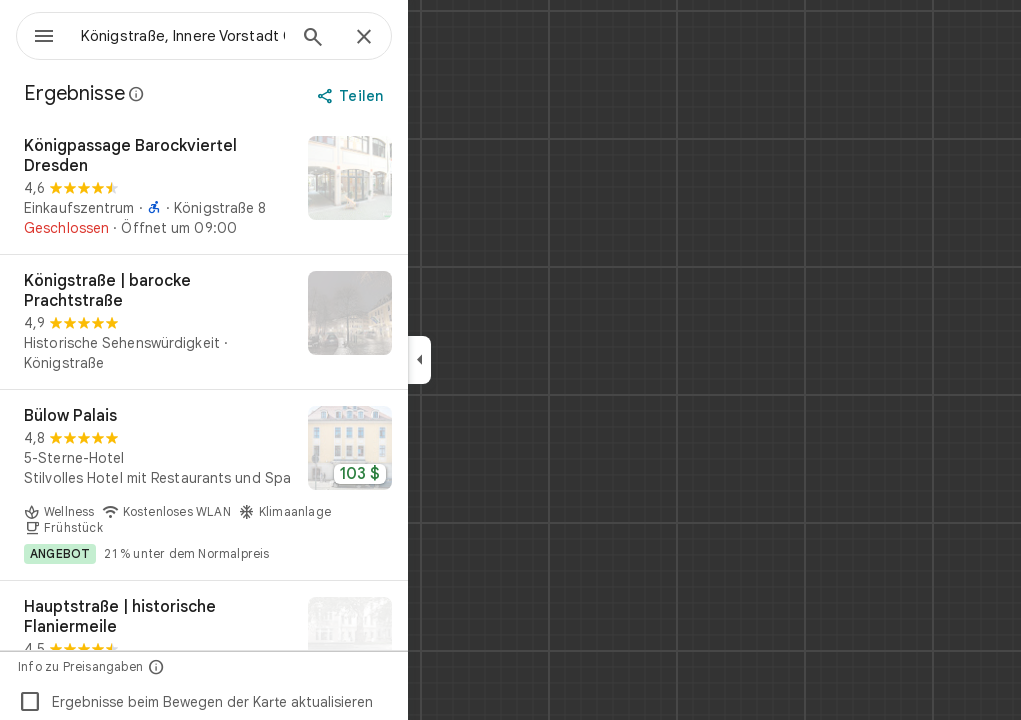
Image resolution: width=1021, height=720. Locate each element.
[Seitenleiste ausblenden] (491, 360)
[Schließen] (436, 38)
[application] (510, 360)
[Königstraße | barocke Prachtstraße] (276, 322)
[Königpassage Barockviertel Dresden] (276, 187)
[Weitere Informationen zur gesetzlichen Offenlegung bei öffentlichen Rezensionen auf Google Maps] (209, 94)
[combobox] (235, 36)
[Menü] (36, 34)
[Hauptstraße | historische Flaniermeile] (276, 648)
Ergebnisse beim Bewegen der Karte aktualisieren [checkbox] (267, 702)
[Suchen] (385, 39)
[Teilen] (424, 96)
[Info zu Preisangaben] (228, 666)
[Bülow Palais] (276, 485)
